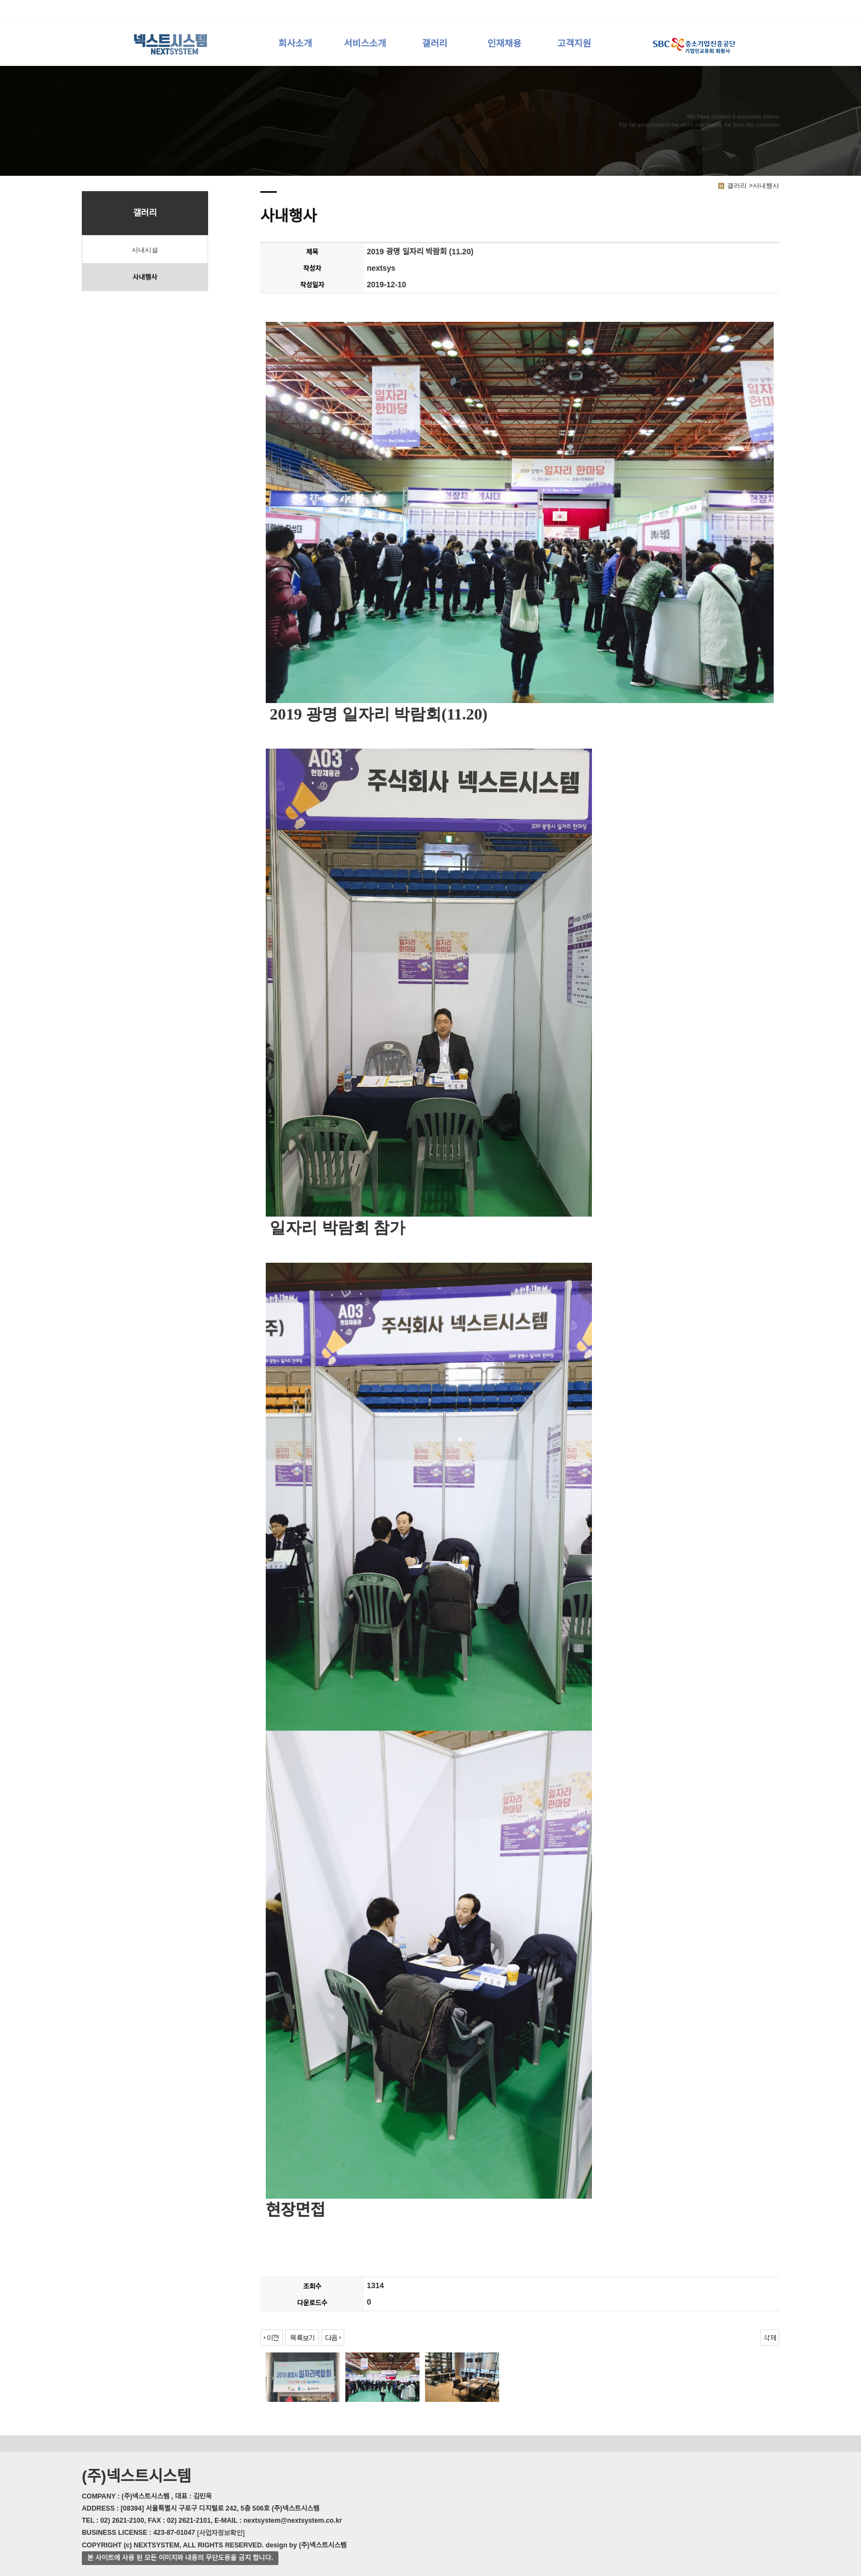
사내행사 (144, 277)
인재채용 (505, 43)
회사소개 (295, 43)
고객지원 (574, 43)
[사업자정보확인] (221, 2533)
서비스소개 (365, 43)
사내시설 (145, 250)
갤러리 (434, 43)
